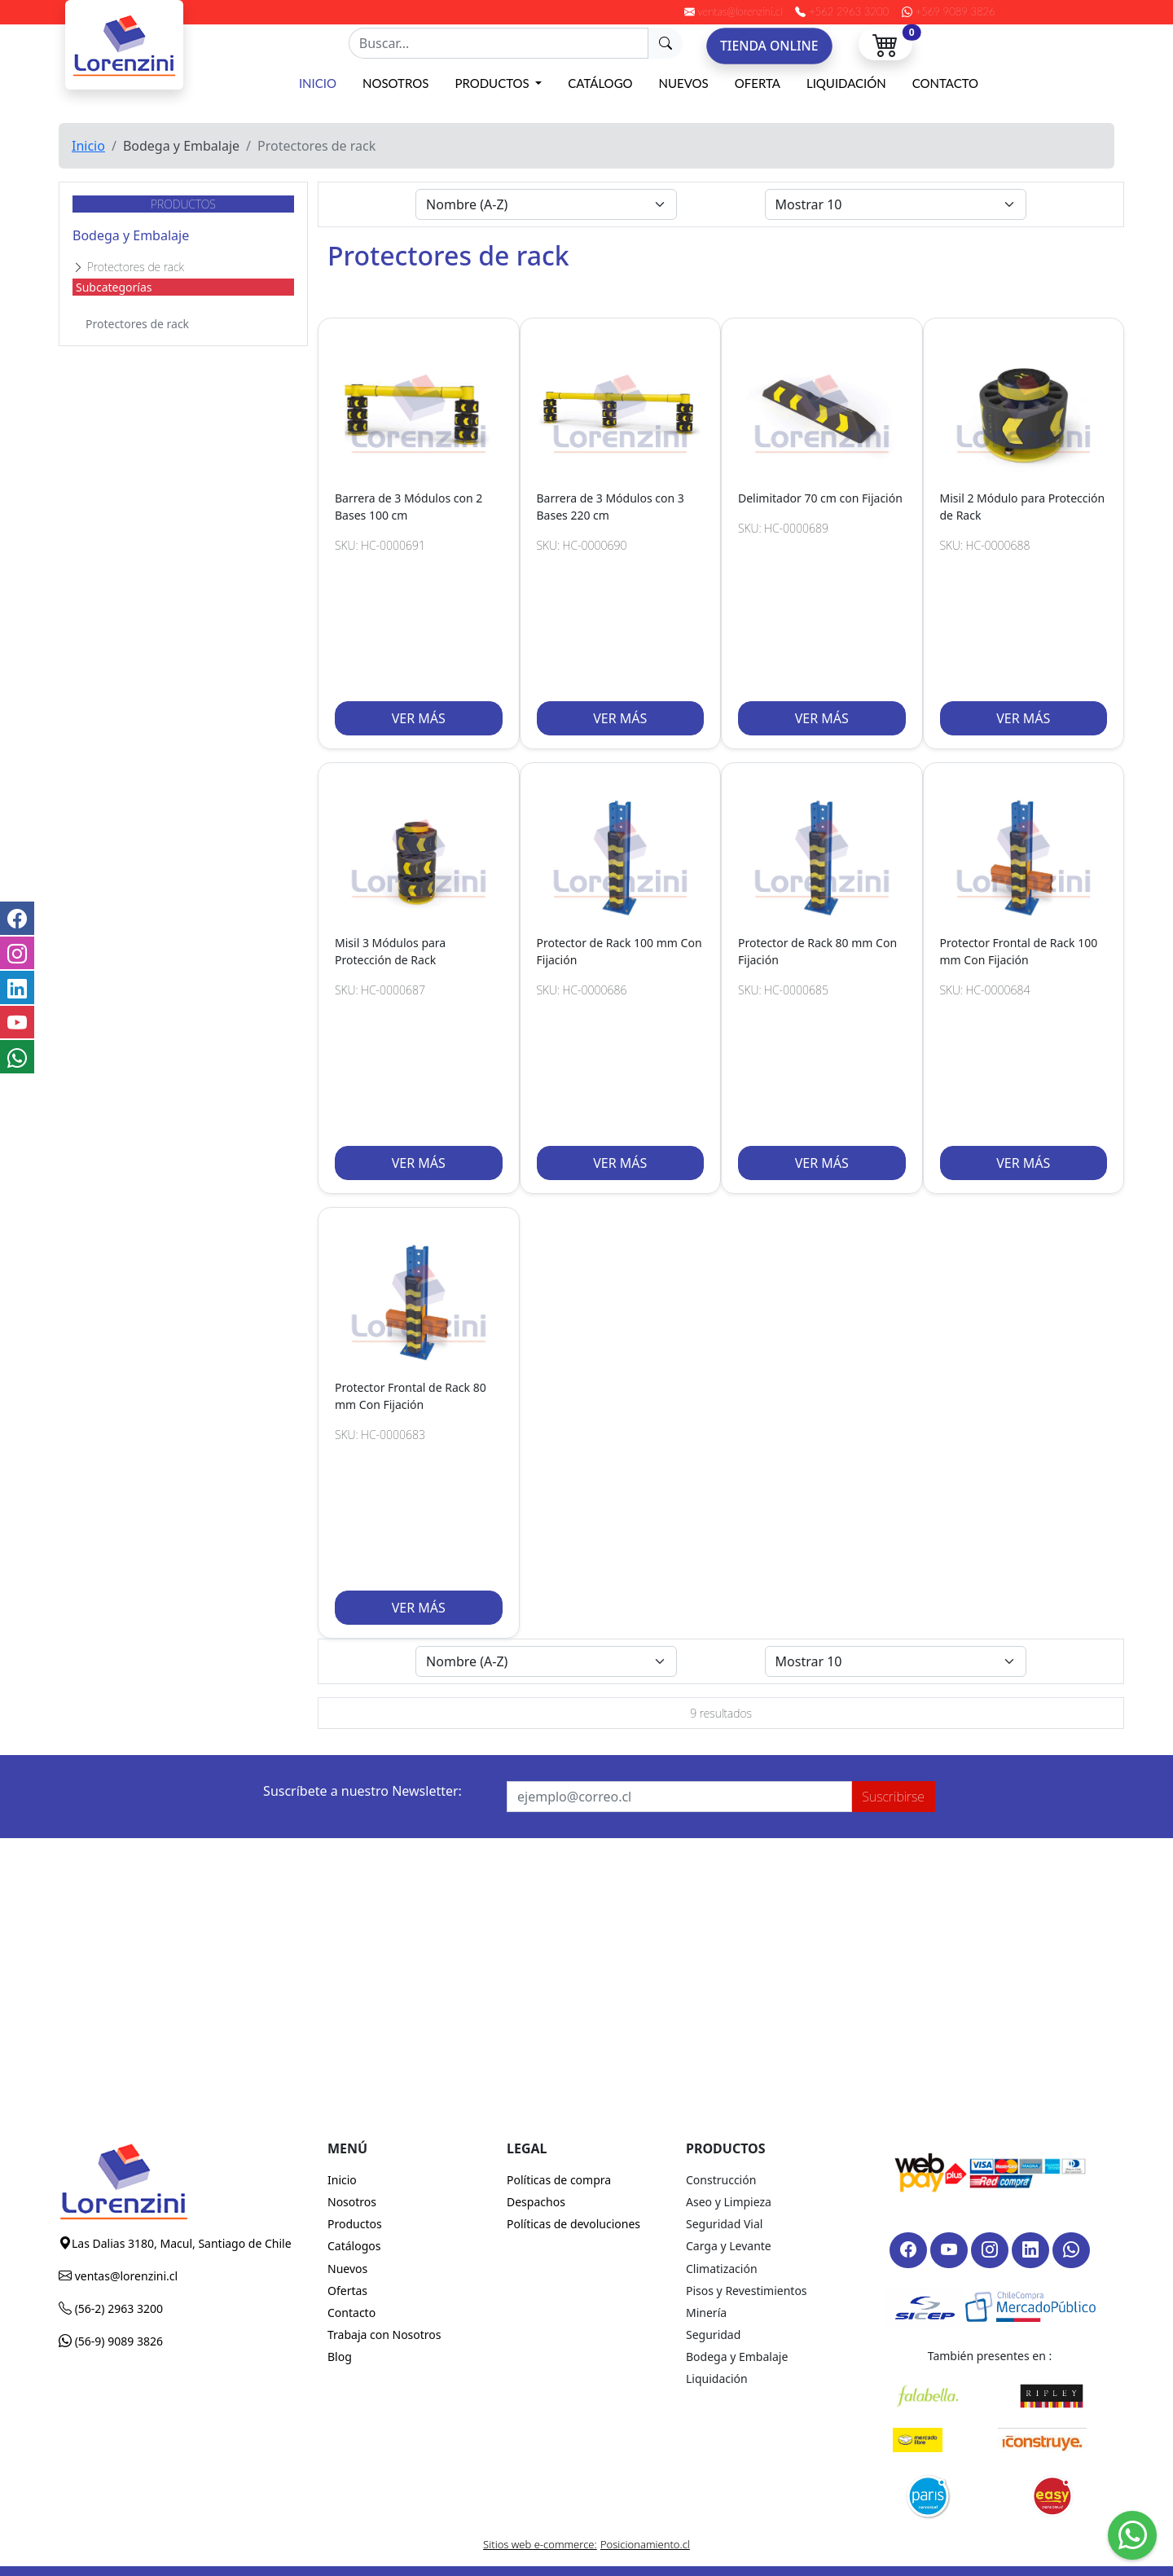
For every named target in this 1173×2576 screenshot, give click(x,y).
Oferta (757, 83)
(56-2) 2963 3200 (117, 2308)
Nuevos (684, 83)
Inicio (317, 83)
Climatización (722, 2268)
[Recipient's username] (498, 43)
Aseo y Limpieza (728, 2202)
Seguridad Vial (724, 2224)
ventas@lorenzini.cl (125, 2276)
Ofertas (347, 2290)
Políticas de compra (559, 2180)
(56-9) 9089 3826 (117, 2341)
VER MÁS (419, 718)
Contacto (945, 83)
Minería (706, 2312)
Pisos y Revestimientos (746, 2290)
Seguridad (713, 2334)
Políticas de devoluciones (573, 2224)
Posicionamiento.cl (645, 2544)
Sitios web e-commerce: (540, 2544)
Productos (493, 83)
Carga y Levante (728, 2245)
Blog (339, 2356)
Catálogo (600, 83)
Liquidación (846, 83)
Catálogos (353, 2245)
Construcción (721, 2180)
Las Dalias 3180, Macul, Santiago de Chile (182, 2243)
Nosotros (395, 83)
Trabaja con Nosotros (384, 2334)
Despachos (536, 2202)
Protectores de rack (137, 323)
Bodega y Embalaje (130, 235)
